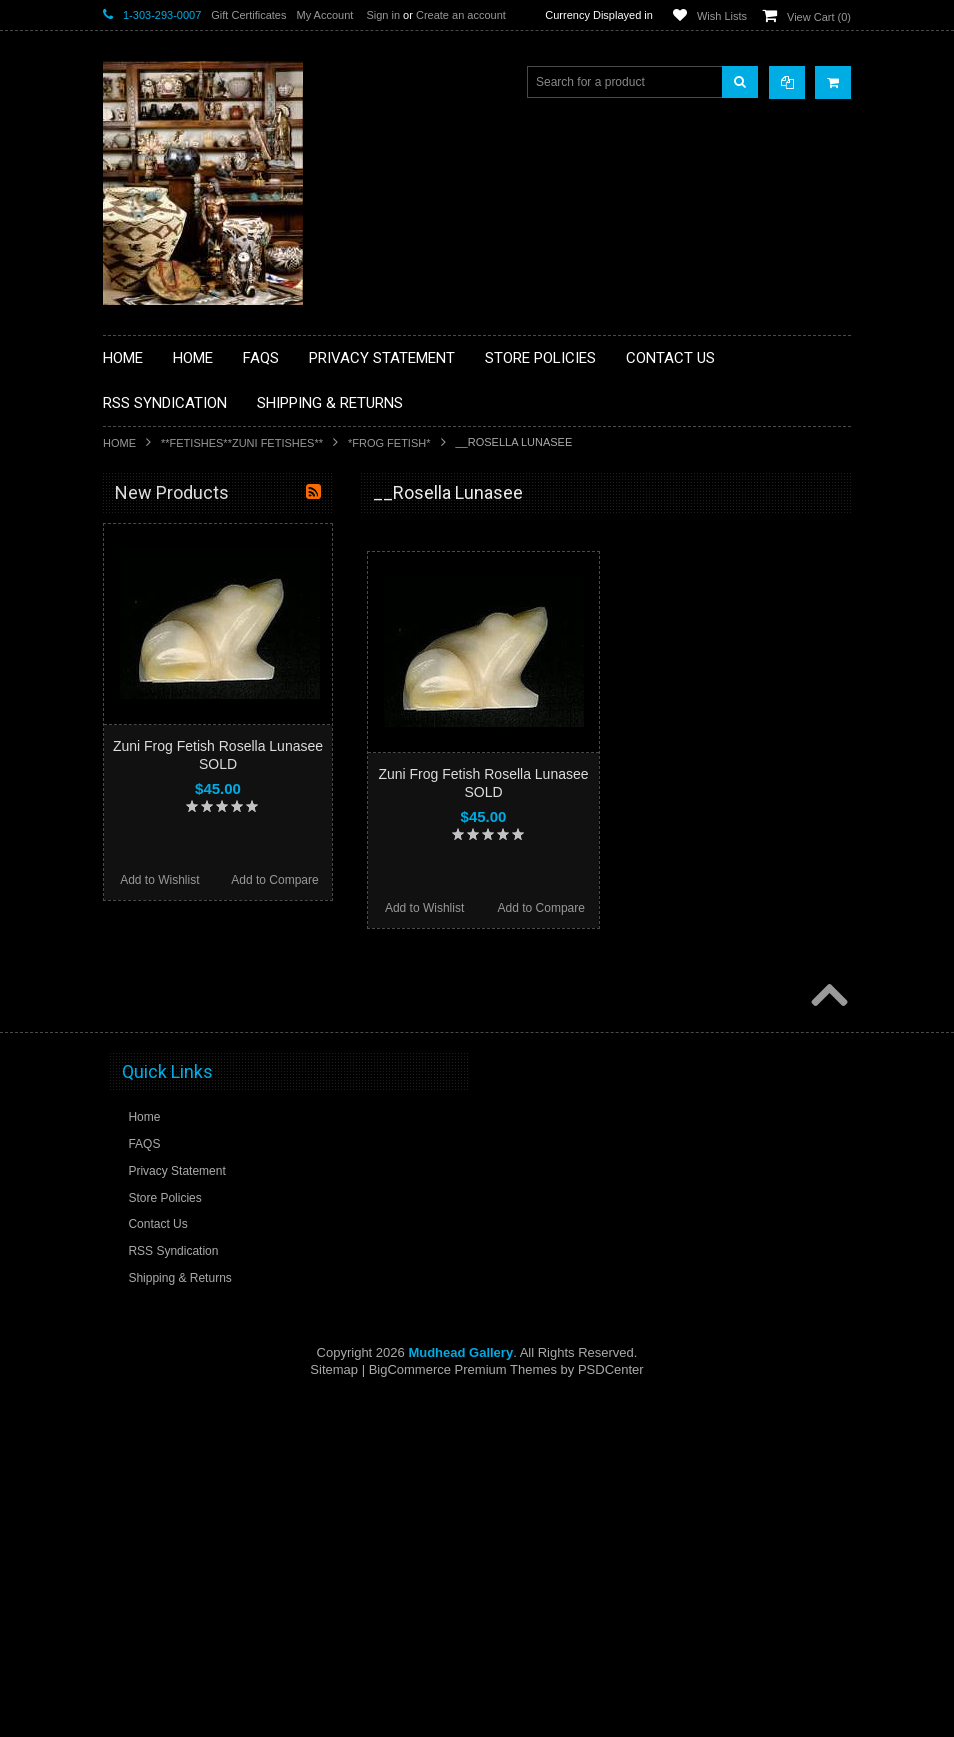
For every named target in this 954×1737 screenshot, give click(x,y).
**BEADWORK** (159, 658)
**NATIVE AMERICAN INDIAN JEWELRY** (196, 903)
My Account (324, 15)
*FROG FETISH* (389, 443)
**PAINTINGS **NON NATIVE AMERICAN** (194, 615)
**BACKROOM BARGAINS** (192, 539)
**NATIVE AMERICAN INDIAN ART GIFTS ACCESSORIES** (209, 852)
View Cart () (819, 17)
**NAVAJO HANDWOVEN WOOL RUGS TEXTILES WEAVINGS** (223, 1004)
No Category (148, 1182)
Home (119, 443)
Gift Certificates (248, 15)
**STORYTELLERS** (171, 1149)
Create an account (461, 15)
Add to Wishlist (424, 908)
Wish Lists (722, 16)
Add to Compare (541, 908)
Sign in (383, 15)
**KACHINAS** (155, 810)
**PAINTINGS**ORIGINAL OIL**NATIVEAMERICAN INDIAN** (209, 953)
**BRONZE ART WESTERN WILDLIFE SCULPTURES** (219, 699)
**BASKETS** (152, 573)
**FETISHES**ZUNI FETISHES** (242, 443)
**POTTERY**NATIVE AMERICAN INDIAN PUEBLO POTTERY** (207, 1106)
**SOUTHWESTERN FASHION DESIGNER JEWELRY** (198, 1055)
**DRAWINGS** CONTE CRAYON (206, 742)
